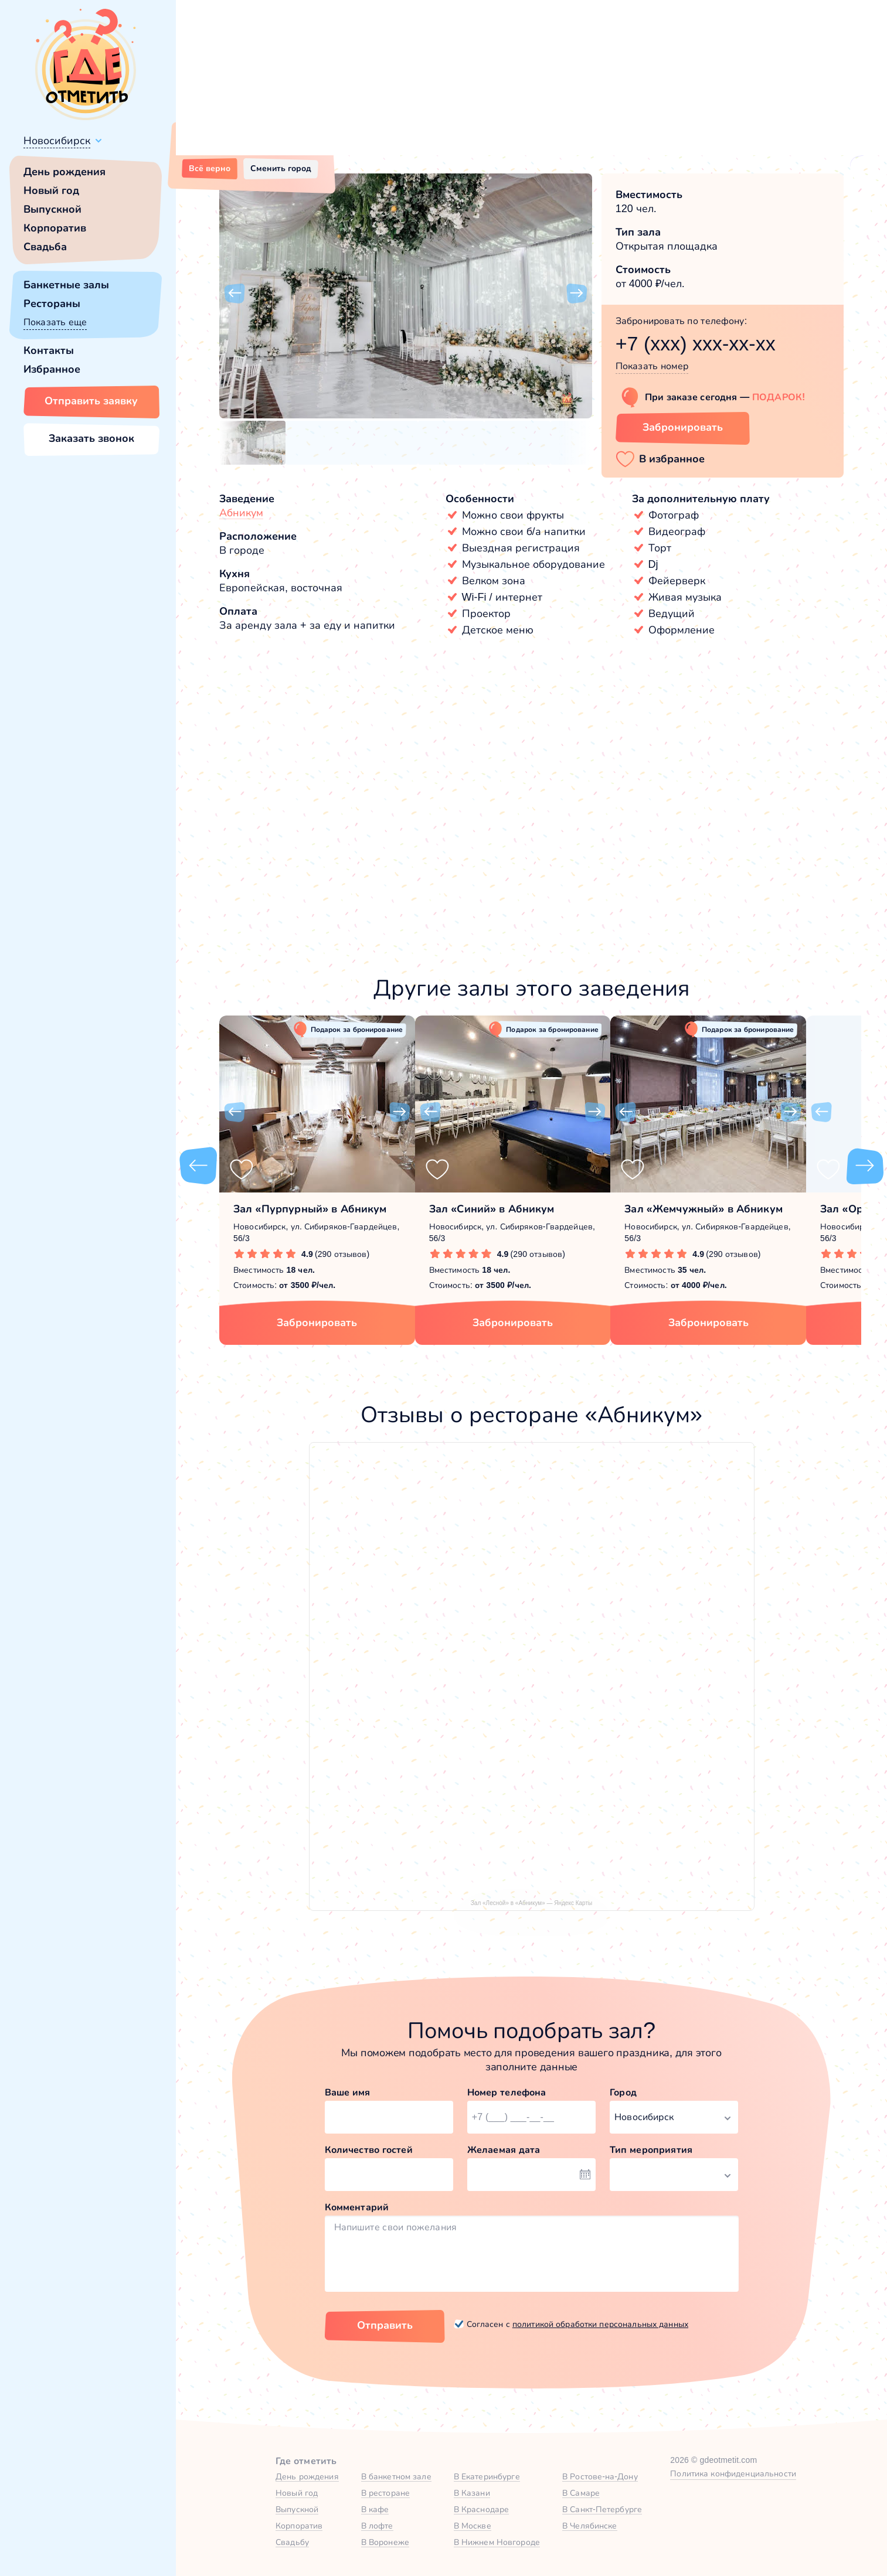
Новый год (51, 190)
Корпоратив (54, 228)
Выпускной (52, 209)
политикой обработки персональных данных (600, 2324)
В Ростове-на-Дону (600, 2476)
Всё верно (209, 168)
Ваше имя (348, 2092)
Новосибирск (56, 140)
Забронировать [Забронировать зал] (683, 427)
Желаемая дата (504, 2150)
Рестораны (51, 303)
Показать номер (652, 366)
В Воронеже (385, 2542)
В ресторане (385, 2492)
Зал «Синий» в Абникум (492, 1209)
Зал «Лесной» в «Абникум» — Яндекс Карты (531, 1903)
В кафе (375, 2509)
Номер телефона (506, 2092)
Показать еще (55, 322)
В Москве (472, 2525)
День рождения (64, 172)
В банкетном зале (396, 2476)
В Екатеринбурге (487, 2476)
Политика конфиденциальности (733, 2473)
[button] (234, 293)
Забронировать (317, 1322)
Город (623, 2092)
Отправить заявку (91, 401)
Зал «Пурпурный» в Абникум (310, 1209)
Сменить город (280, 168)
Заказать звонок (91, 438)
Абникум (241, 513)
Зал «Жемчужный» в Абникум (703, 1209)
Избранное (51, 369)
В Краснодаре (481, 2509)
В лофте (377, 2525)
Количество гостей (369, 2150)
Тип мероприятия (651, 2150)
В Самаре (581, 2492)
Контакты (48, 350)
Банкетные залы (66, 285)
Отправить (385, 2325)
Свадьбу (292, 2542)
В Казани (472, 2492)
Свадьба (45, 247)
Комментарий (357, 2207)
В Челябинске (589, 2525)
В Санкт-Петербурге (602, 2509)
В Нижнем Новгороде (497, 2542)
